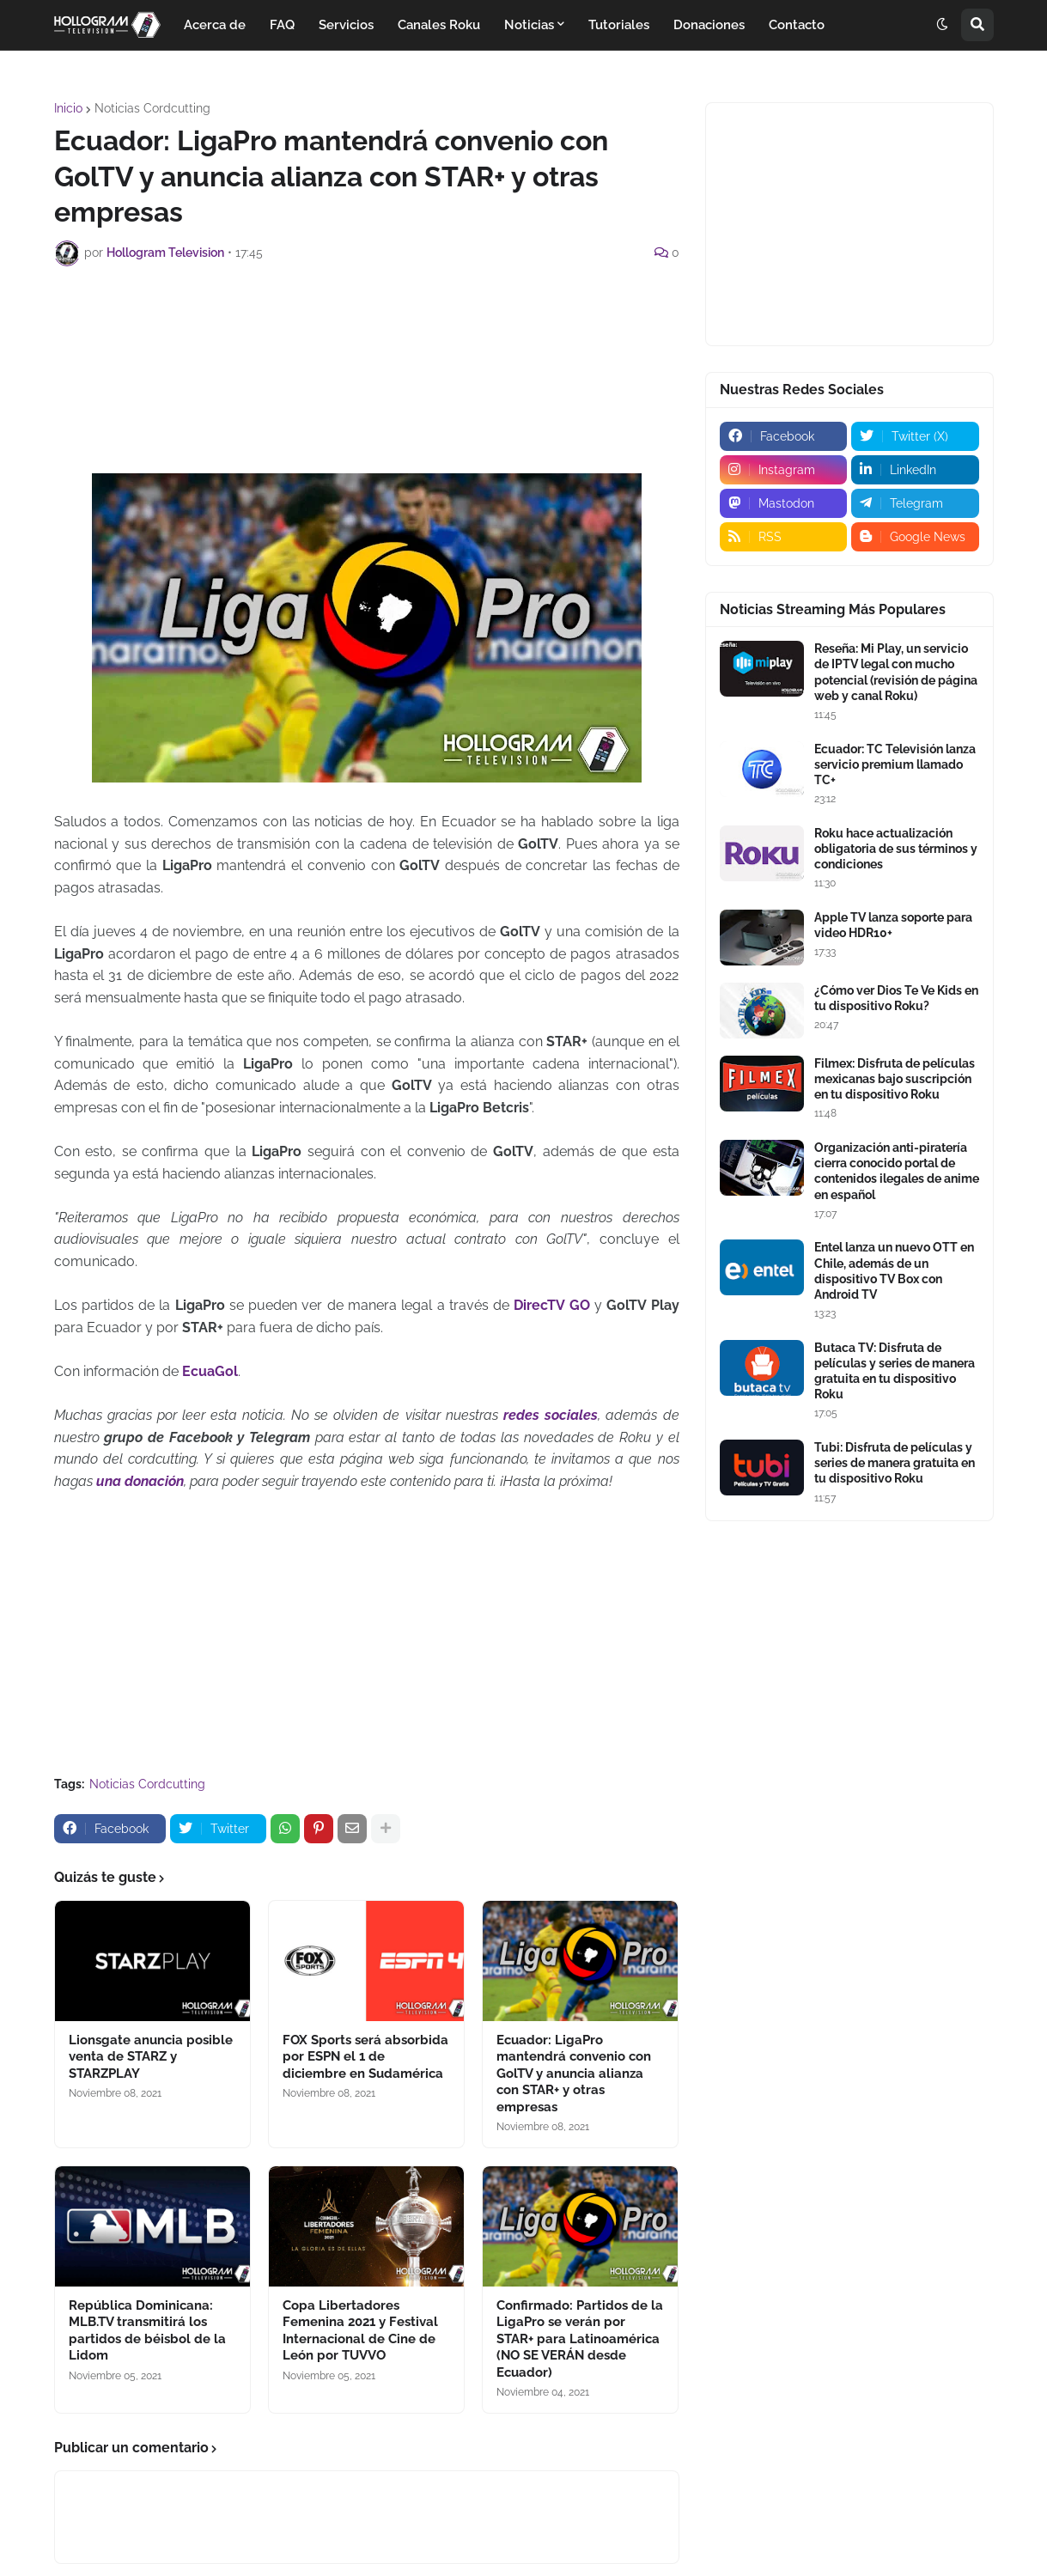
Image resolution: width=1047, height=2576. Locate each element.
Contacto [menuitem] (797, 25)
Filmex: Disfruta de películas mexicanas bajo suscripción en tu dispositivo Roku (894, 1079)
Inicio (68, 108)
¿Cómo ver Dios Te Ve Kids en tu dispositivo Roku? (896, 998)
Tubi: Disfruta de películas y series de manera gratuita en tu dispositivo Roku (894, 1462)
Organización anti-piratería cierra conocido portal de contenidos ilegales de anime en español (896, 1171)
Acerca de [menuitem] (215, 25)
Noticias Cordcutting (152, 108)
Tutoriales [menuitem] (618, 25)
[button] (942, 25)
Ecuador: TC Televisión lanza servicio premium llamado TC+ (895, 764)
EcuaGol (210, 1371)
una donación (140, 1481)
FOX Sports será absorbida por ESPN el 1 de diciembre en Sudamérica (365, 2056)
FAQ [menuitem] (282, 25)
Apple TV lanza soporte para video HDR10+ (893, 925)
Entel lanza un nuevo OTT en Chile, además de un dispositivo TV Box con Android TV (894, 1270)
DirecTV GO (551, 1305)
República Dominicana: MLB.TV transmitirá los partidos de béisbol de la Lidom (147, 2331)
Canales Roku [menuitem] (439, 25)
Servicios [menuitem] (346, 25)
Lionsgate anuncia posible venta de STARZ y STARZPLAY (151, 2056)
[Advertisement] (366, 326)
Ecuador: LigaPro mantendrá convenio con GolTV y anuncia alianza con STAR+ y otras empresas (573, 2073)
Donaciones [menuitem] (709, 25)
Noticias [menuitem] (529, 25)
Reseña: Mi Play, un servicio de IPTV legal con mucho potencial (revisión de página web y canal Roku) (895, 672)
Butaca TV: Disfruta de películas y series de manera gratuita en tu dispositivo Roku (894, 1371)
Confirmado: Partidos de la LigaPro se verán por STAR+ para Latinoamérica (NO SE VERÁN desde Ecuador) (579, 2339)
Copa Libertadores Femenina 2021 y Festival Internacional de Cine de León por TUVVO (360, 2331)
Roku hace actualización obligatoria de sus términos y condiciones (895, 848)
